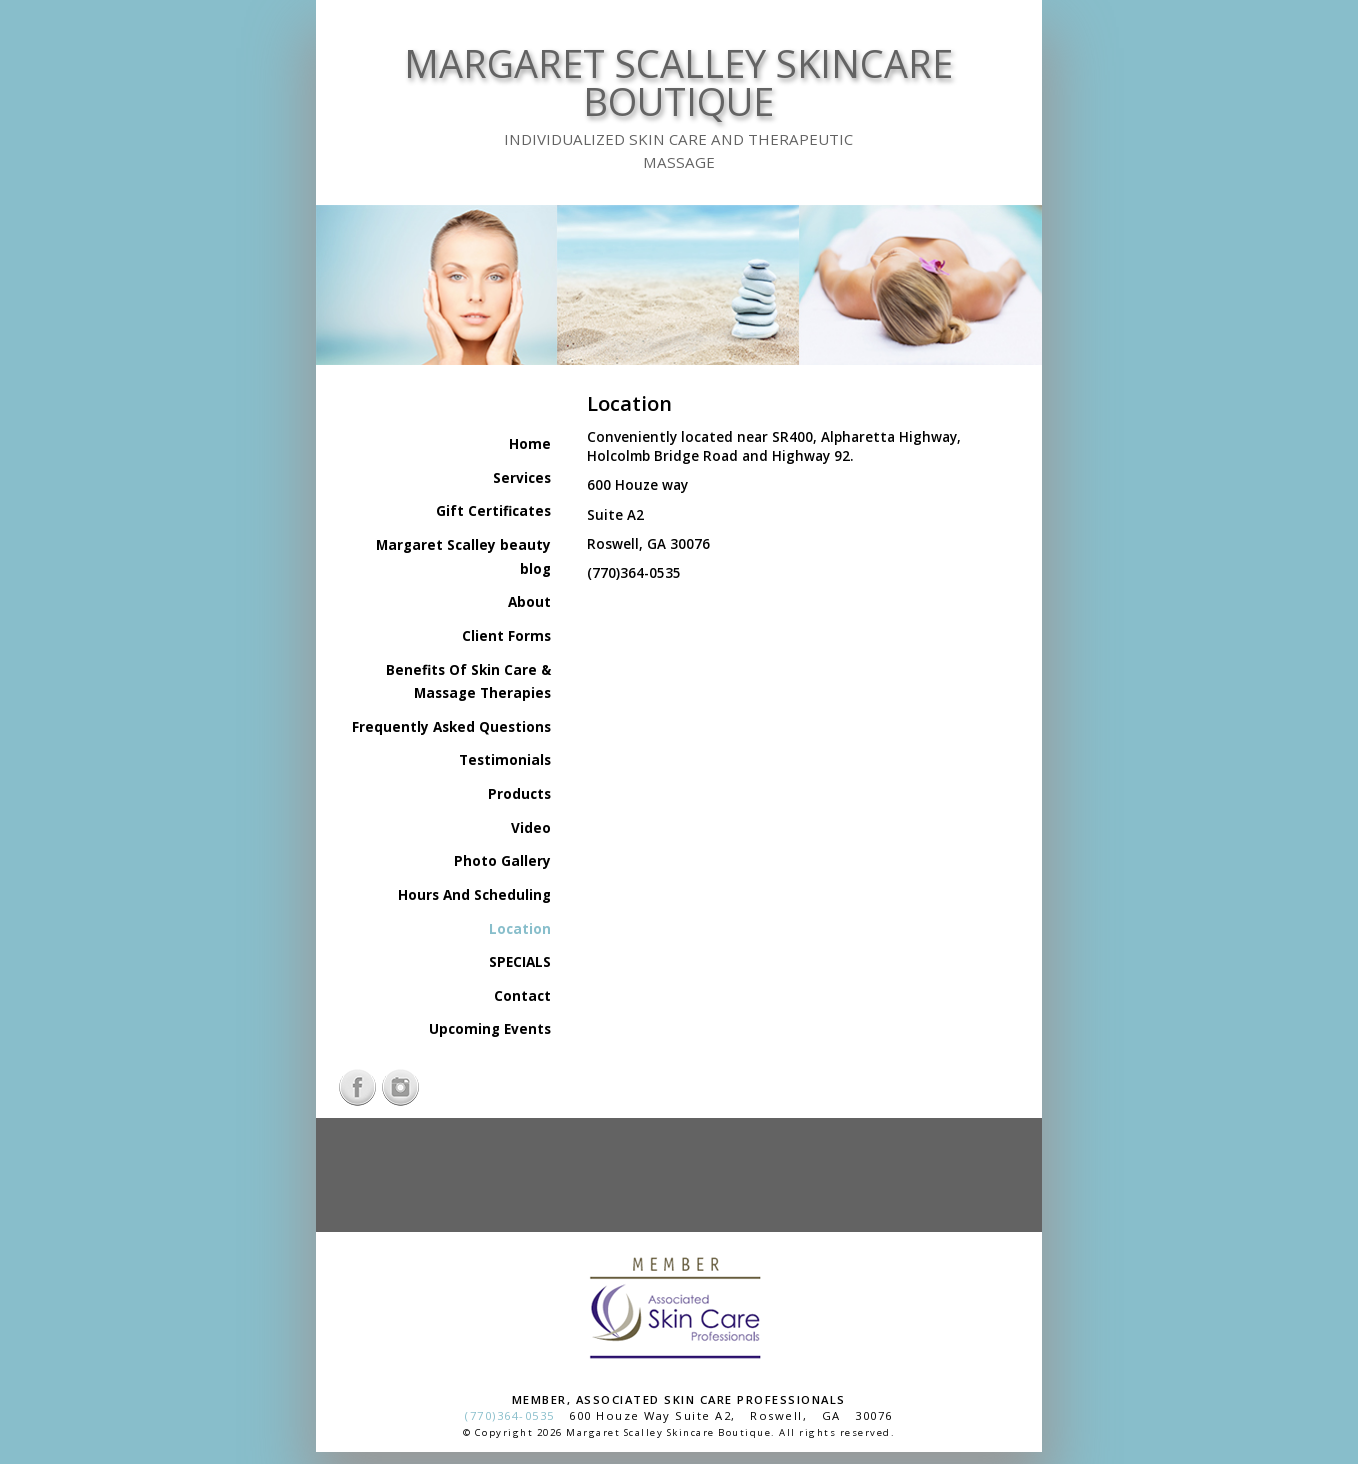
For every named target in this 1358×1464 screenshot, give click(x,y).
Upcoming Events (490, 1029)
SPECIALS (520, 962)
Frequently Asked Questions (451, 727)
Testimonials (505, 760)
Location (520, 929)
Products (519, 794)
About (529, 602)
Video (531, 828)
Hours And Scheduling (474, 895)
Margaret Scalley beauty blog (463, 557)
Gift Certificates (493, 511)
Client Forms (506, 636)
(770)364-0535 (510, 1415)
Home (530, 444)
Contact (522, 996)
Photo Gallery (502, 861)
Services (522, 478)
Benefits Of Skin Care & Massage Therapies (468, 682)
